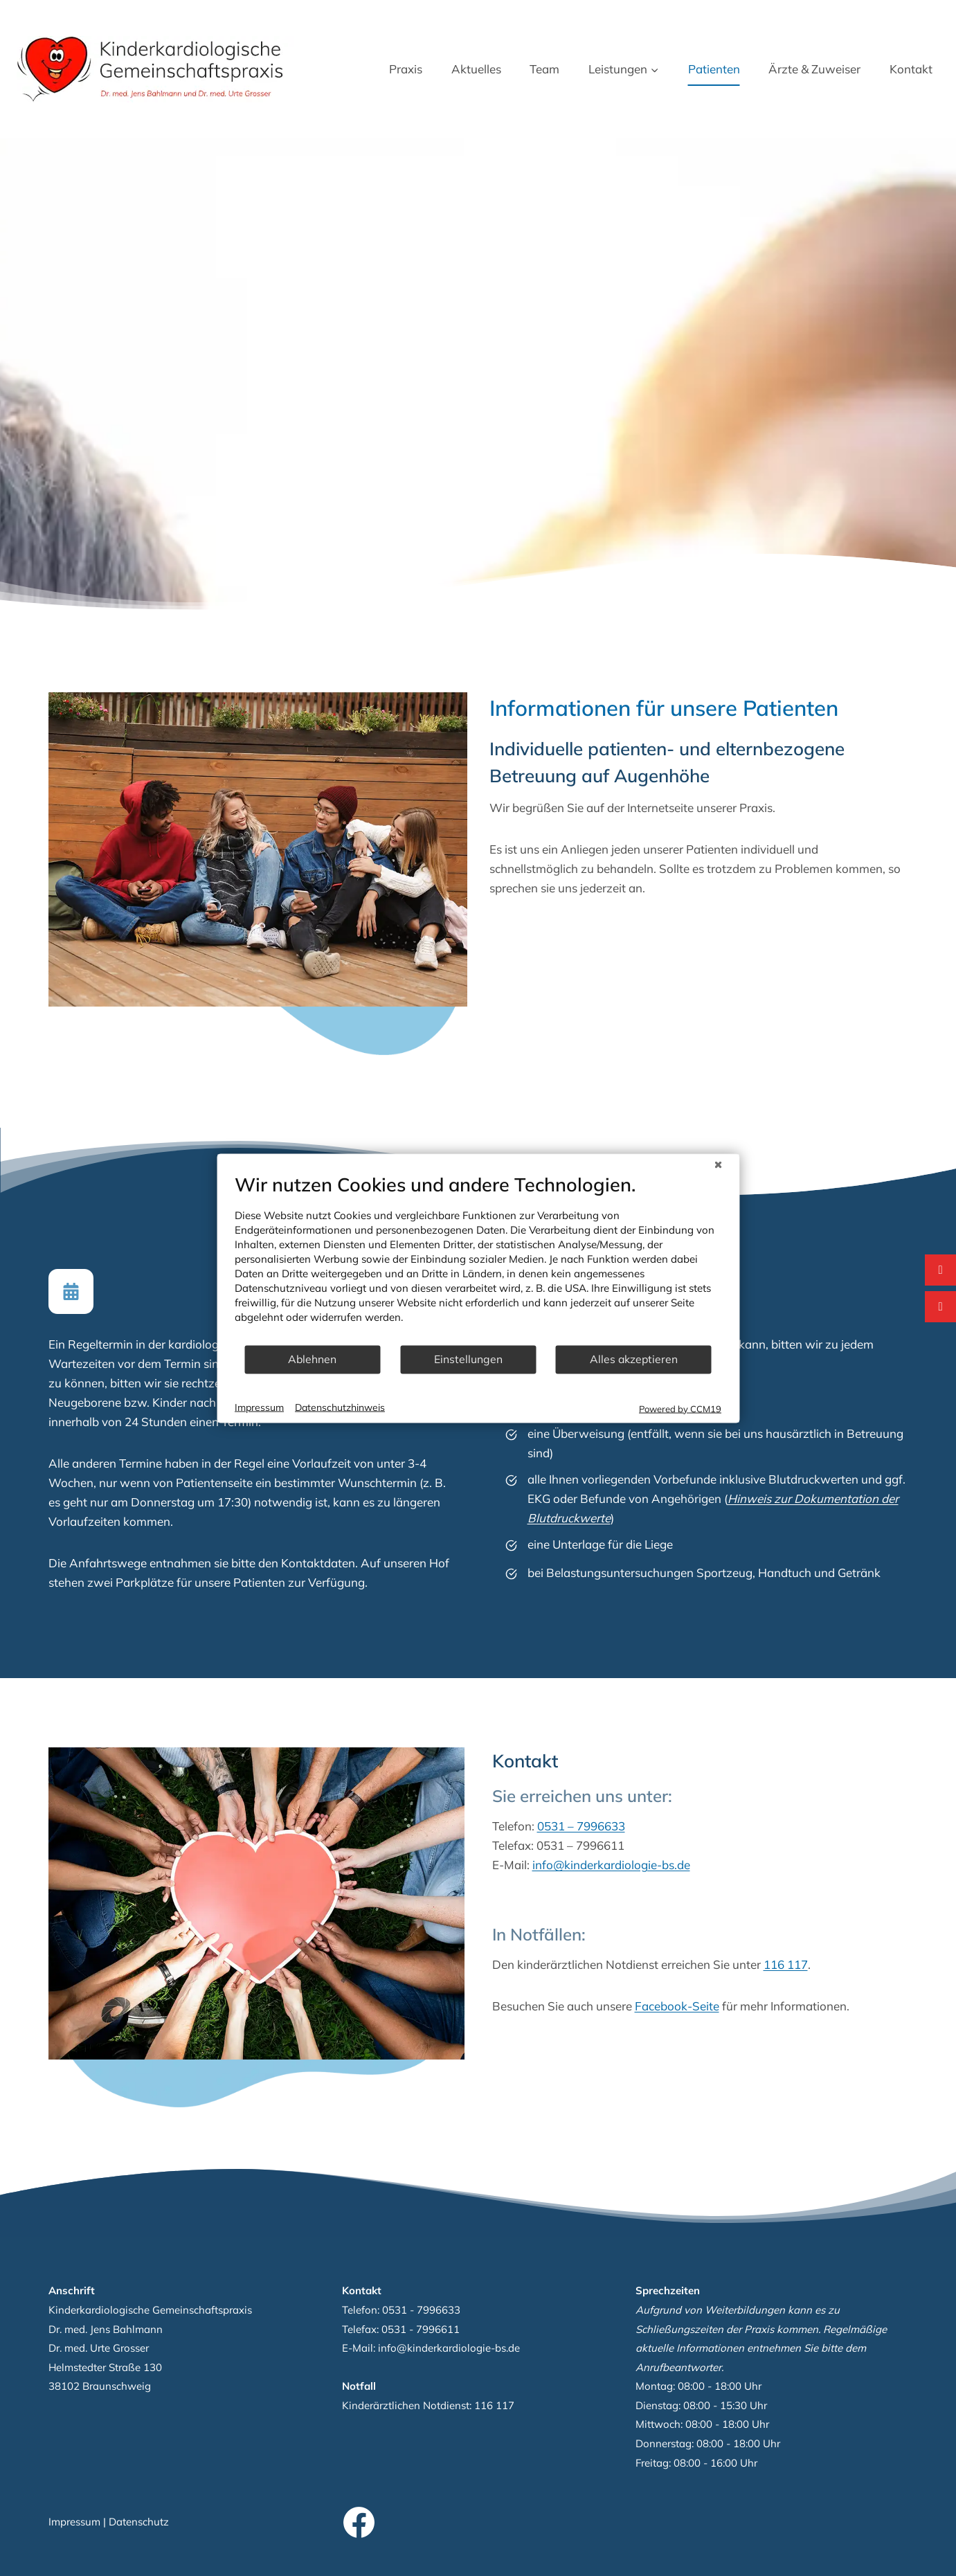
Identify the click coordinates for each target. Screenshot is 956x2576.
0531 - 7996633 (421, 2309)
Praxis (405, 69)
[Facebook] (359, 2522)
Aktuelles (476, 69)
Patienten (714, 69)
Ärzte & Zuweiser (814, 69)
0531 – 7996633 (607, 1826)
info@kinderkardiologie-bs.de (637, 1864)
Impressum (74, 2521)
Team (544, 69)
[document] (478, 1258)
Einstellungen (468, 1359)
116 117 (811, 1964)
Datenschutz (139, 2521)
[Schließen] (717, 1164)
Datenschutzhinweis (340, 1407)
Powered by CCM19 (680, 1408)
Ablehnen (312, 1359)
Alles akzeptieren (634, 1359)
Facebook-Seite (702, 2006)
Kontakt (911, 69)
